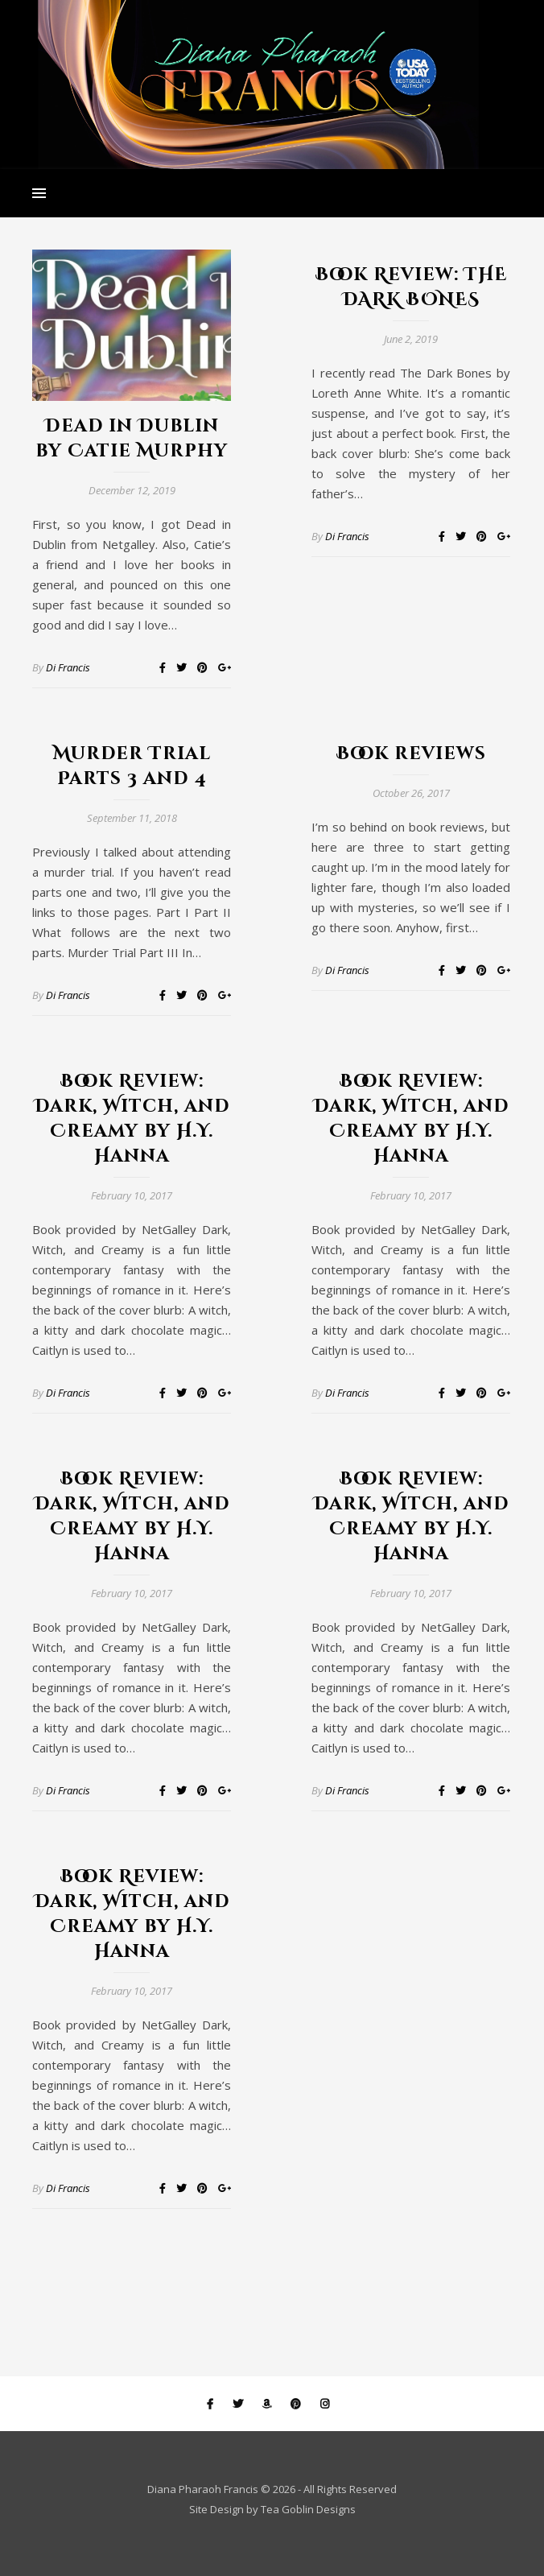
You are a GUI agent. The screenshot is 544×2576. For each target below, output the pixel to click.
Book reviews (411, 754)
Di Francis (68, 667)
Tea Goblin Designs (308, 2509)
